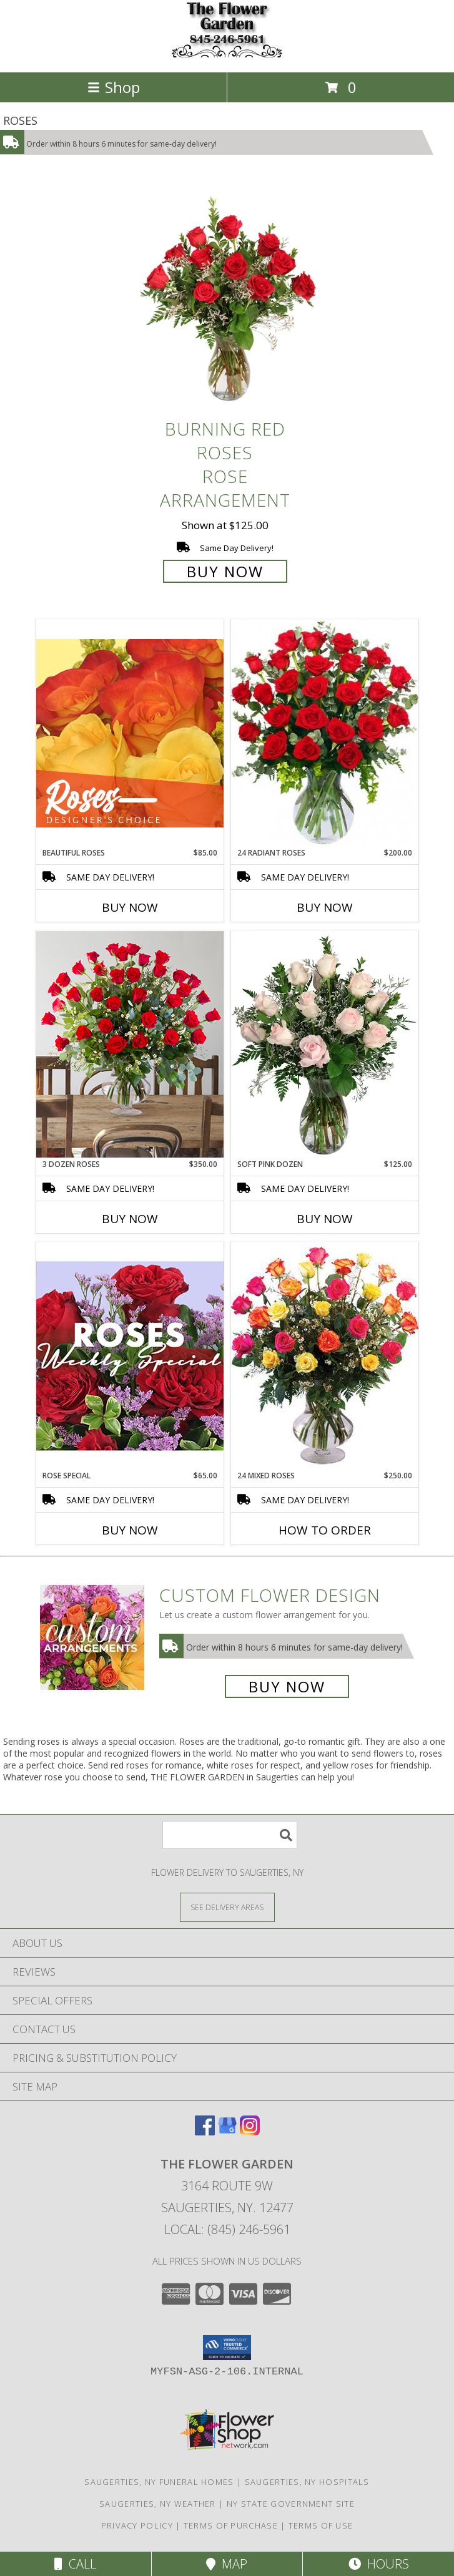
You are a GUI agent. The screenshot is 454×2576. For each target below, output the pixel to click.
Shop (113, 87)
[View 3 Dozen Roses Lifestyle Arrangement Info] (130, 1044)
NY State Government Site (291, 2503)
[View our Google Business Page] (227, 2131)
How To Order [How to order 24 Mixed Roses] (325, 1530)
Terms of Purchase (231, 2525)
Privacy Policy (137, 2525)
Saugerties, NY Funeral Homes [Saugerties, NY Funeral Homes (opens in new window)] (159, 2481)
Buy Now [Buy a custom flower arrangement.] (287, 1686)
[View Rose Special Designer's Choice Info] (130, 1355)
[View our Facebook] (205, 2131)
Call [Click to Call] (75, 2563)
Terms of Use (321, 2525)
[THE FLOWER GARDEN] (227, 54)
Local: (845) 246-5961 (227, 2229)
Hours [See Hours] (378, 2563)
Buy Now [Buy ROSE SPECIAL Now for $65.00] (130, 1530)
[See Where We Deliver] (227, 1907)
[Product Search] (229, 1835)
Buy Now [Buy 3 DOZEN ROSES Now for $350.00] (130, 1219)
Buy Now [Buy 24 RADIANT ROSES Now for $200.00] (325, 907)
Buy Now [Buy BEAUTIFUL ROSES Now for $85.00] (130, 907)
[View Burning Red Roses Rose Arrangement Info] (227, 299)
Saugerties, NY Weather (157, 2503)
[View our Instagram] (250, 2131)
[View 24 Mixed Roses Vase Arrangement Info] (324, 1356)
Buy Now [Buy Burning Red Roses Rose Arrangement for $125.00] (225, 571)
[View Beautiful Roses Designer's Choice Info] (130, 733)
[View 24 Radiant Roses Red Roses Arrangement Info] (324, 733)
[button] (227, 2347)
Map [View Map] (226, 2563)
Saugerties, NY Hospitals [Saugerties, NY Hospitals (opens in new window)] (307, 2481)
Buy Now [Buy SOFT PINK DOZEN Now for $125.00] (325, 1219)
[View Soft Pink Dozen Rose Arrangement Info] (324, 1044)
